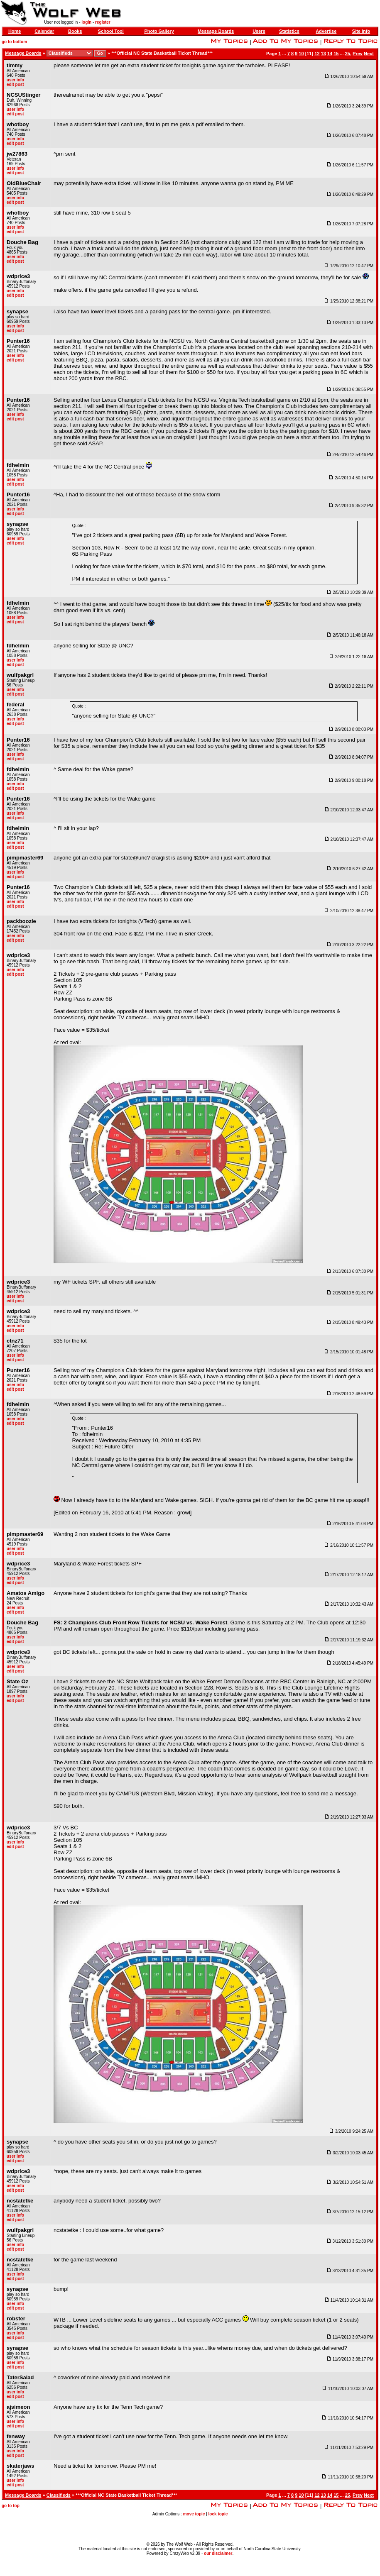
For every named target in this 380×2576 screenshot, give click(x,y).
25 (347, 53)
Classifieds (59, 2495)
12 (316, 53)
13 (323, 53)
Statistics (289, 31)
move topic (194, 2514)
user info (15, 80)
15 (335, 53)
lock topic (218, 2514)
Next (369, 53)
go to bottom (14, 41)
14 (329, 53)
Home (14, 31)
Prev (358, 53)
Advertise (326, 31)
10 (301, 53)
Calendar (44, 31)
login (86, 22)
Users (259, 31)
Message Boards (216, 31)
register (102, 22)
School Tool (111, 31)
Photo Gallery (159, 31)
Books (75, 31)
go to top (11, 2505)
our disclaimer (218, 2553)
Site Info (361, 31)
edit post (15, 84)
